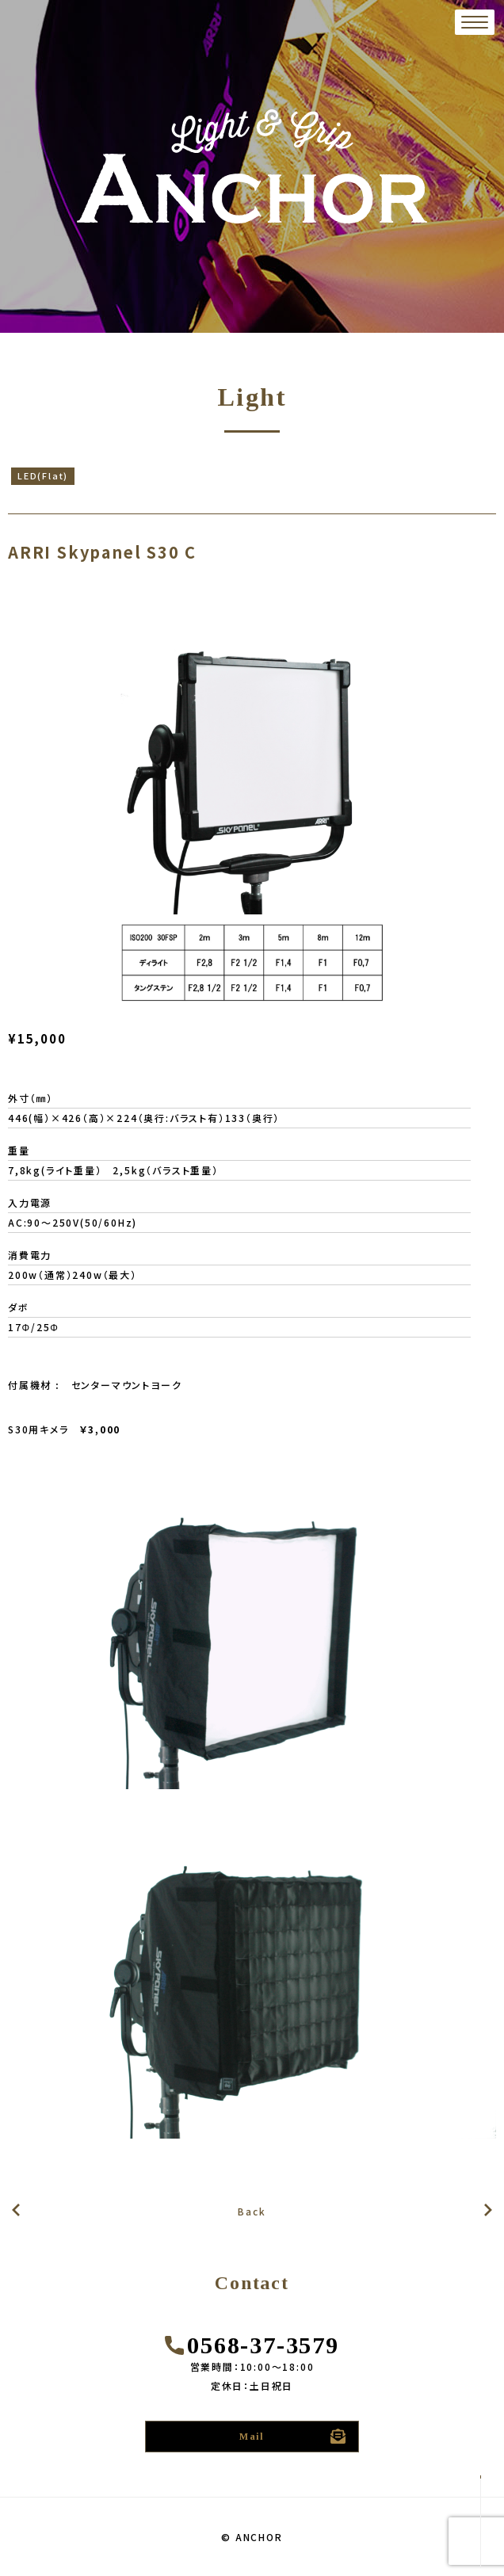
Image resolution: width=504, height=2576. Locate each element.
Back (251, 2211)
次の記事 (16, 2210)
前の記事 (488, 2211)
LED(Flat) (42, 475)
